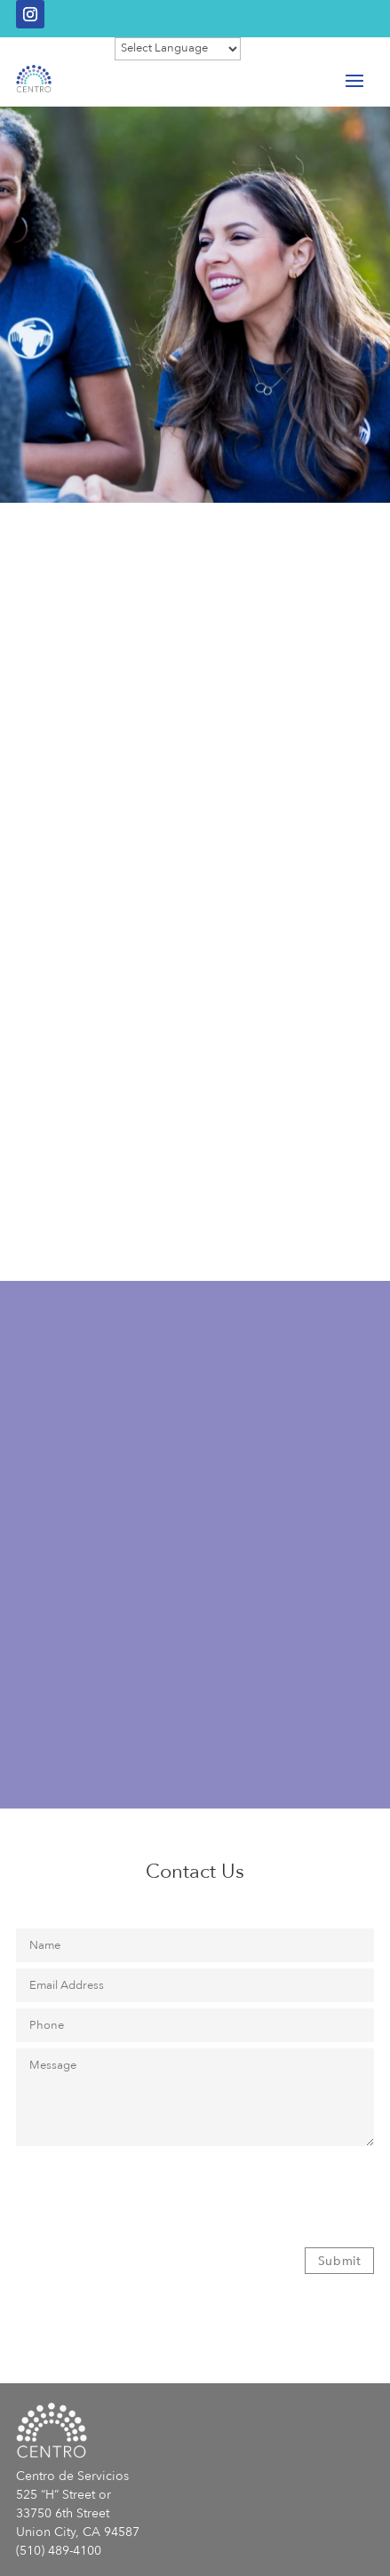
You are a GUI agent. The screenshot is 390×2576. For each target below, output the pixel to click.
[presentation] (151, 2188)
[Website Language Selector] (178, 48)
